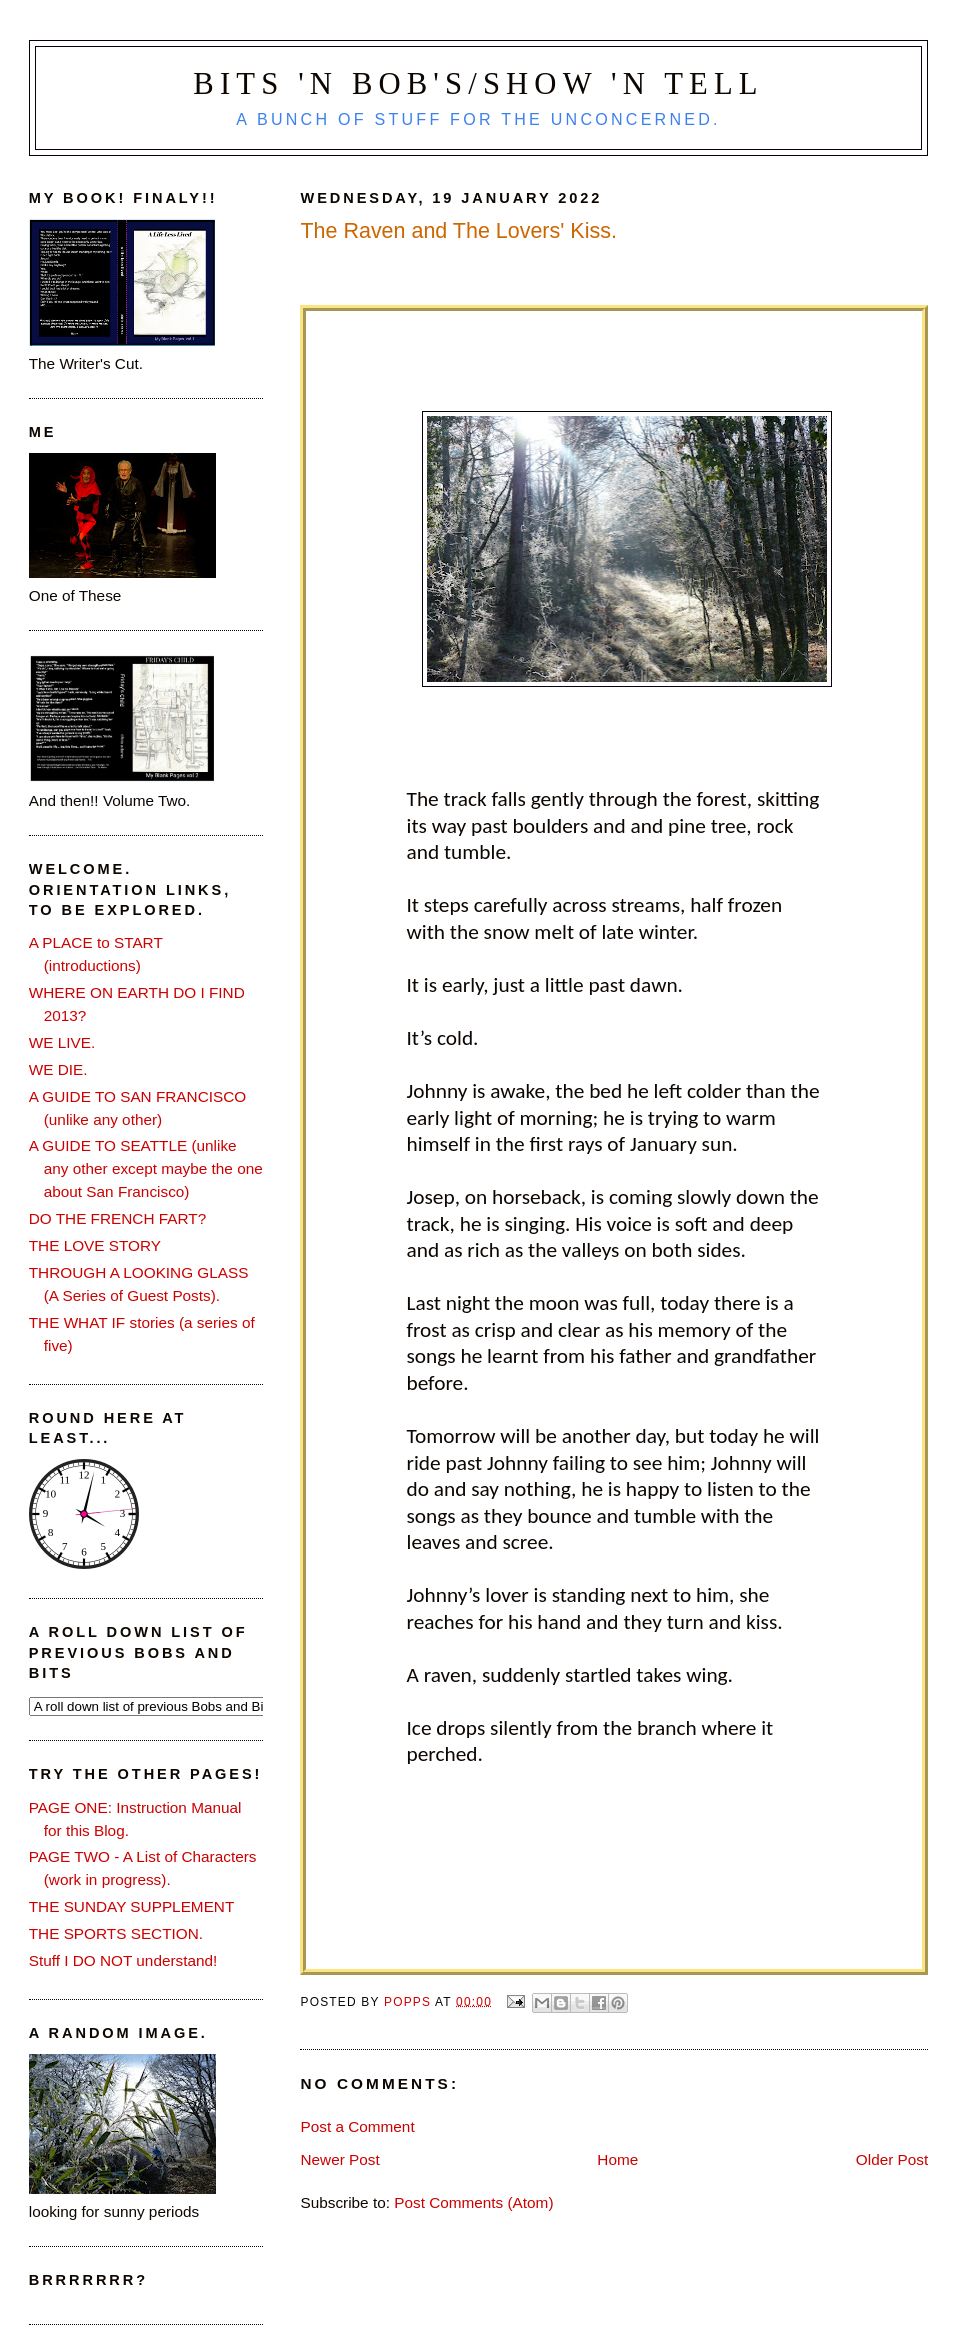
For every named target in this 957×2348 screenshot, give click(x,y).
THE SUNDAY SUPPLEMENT (132, 1906)
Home (617, 2159)
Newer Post (339, 2159)
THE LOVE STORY (95, 1245)
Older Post (892, 2159)
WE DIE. (58, 1069)
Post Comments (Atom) (473, 2202)
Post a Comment (357, 2126)
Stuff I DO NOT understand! (123, 1960)
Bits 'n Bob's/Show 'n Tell (478, 84)
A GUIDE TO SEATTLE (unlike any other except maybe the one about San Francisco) (146, 1168)
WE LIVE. (62, 1042)
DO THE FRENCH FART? (117, 1218)
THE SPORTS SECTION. (116, 1933)
